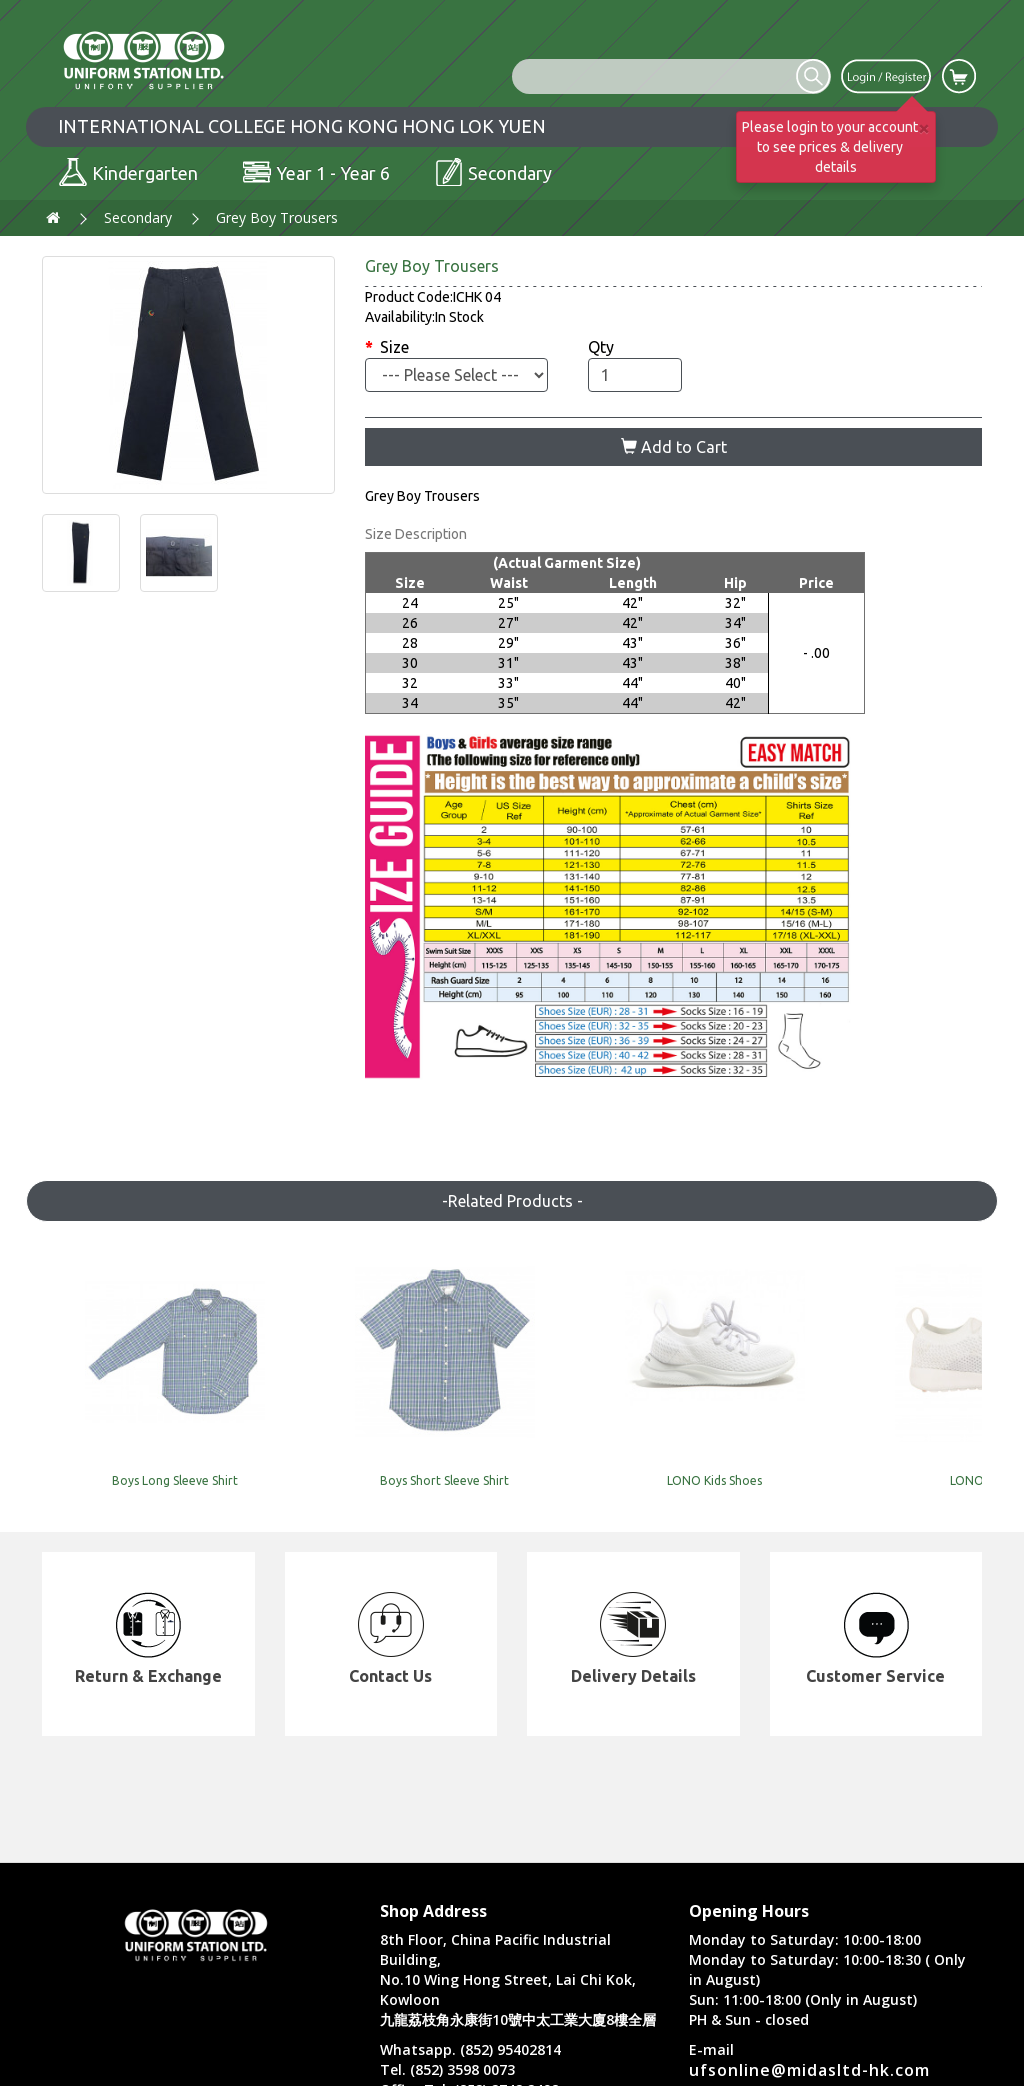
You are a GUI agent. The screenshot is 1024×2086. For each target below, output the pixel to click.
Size (394, 347)
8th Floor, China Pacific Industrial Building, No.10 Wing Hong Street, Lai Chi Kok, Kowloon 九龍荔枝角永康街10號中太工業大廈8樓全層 (518, 1979)
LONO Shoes (704, 1452)
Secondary (138, 217)
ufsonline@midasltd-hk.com (809, 2070)
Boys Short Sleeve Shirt (320, 1452)
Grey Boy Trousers (277, 217)
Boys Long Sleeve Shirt (128, 1452)
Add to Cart (674, 447)
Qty (601, 347)
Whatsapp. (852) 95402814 (470, 2049)
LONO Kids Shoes (512, 1452)
